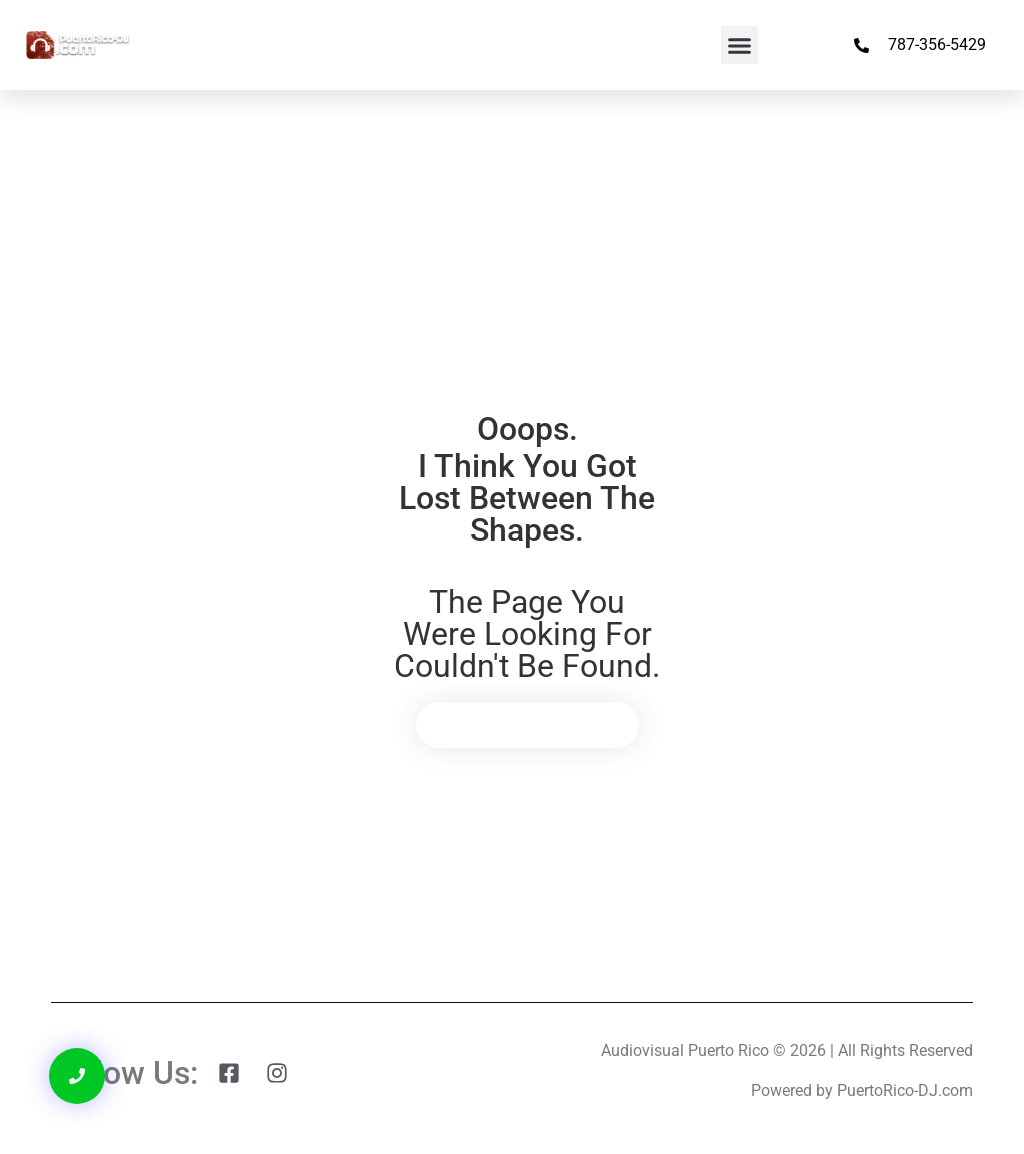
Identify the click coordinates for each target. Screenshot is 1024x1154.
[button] (740, 45)
